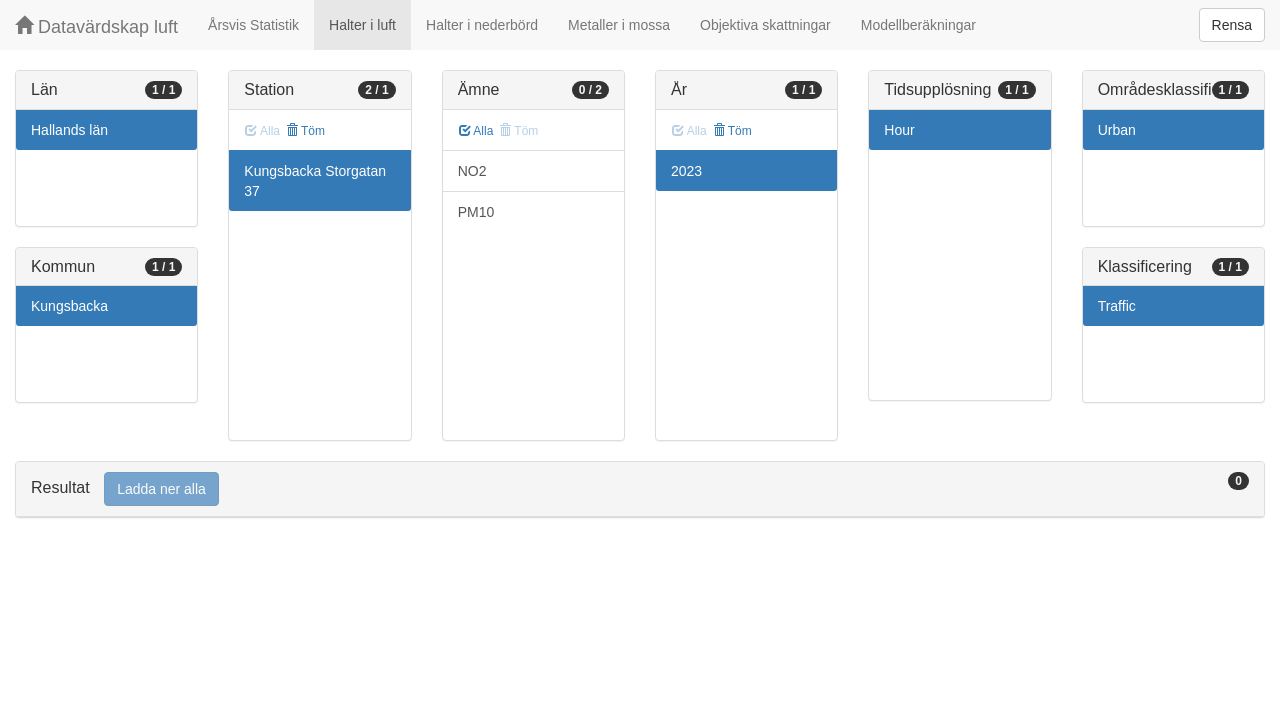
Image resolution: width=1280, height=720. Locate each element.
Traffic (1117, 306)
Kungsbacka (69, 306)
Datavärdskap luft (96, 26)
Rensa (1232, 25)
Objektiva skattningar (765, 25)
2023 (686, 171)
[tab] (640, 489)
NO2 (472, 171)
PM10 (476, 212)
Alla (476, 131)
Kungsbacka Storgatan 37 (315, 181)
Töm (305, 131)
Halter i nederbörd (482, 25)
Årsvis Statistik (253, 25)
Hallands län (69, 130)
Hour (899, 130)
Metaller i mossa (619, 25)
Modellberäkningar (918, 25)
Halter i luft (362, 25)
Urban (1117, 130)
